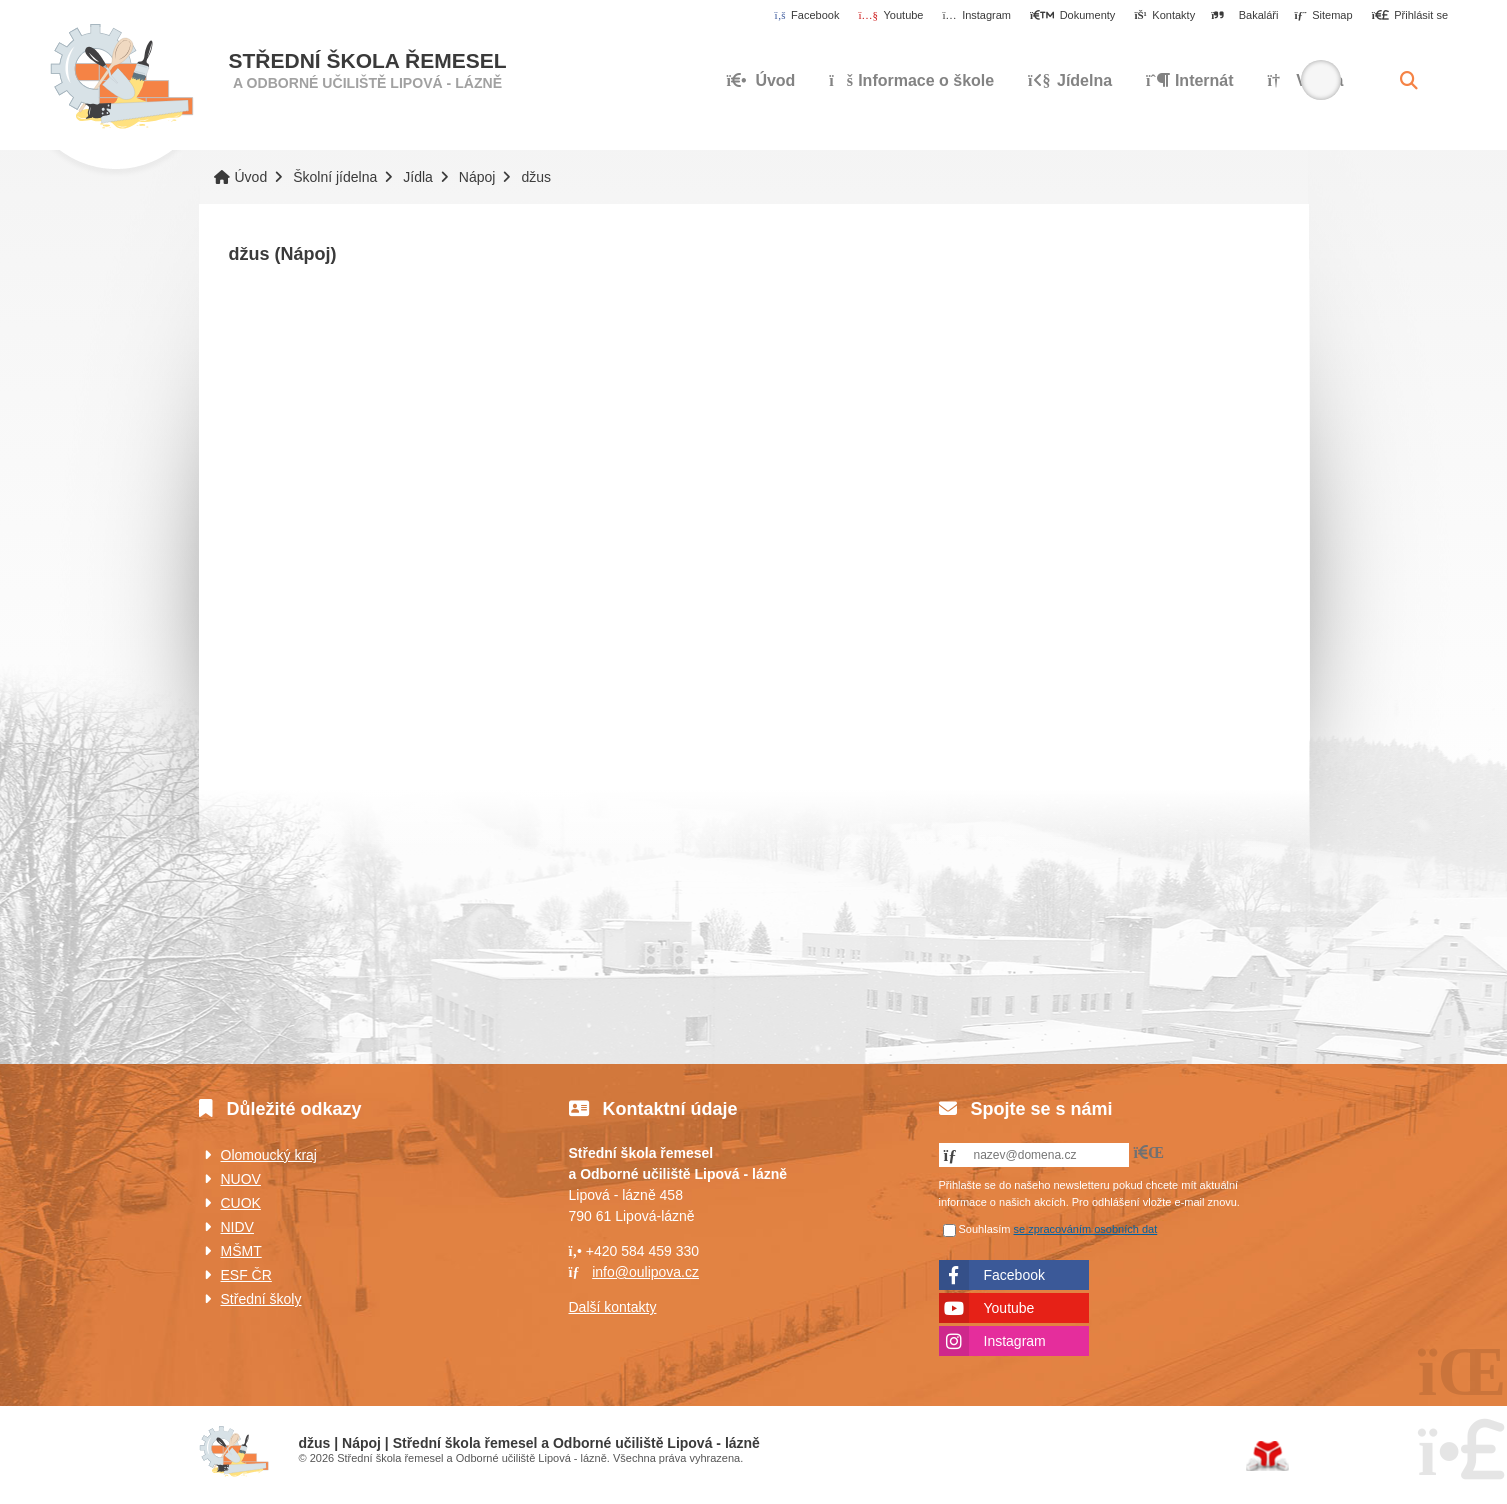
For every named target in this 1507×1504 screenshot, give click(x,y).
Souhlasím (985, 1229)
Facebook (1014, 1275)
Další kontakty (613, 1307)
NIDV (237, 1227)
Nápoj (477, 177)
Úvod (121, 77)
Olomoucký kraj (269, 1155)
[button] (1409, 16)
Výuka (1305, 80)
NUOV (241, 1179)
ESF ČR (246, 1275)
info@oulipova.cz (645, 1272)
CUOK (241, 1203)
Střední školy (261, 1299)
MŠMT (241, 1251)
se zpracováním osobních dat (1086, 1229)
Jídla (418, 177)
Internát (1190, 80)
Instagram (1015, 1341)
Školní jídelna (335, 177)
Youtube (1009, 1308)
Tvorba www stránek (1267, 1456)
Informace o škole (911, 80)
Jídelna (1070, 80)
